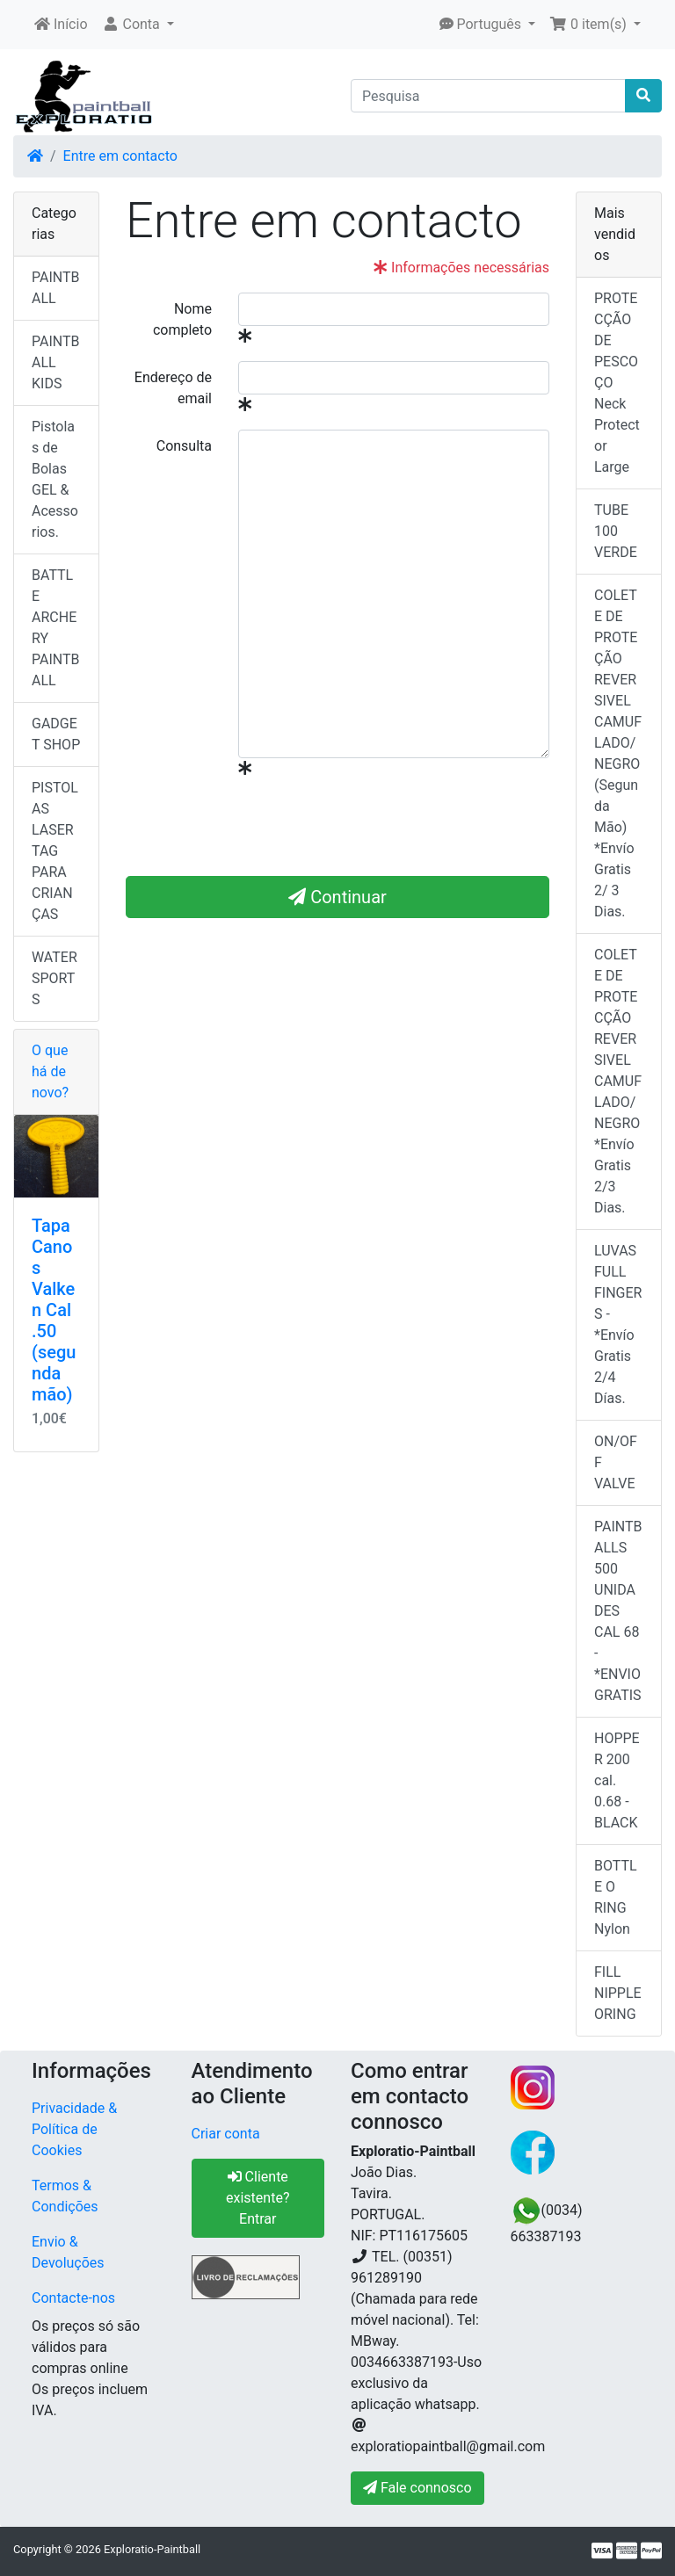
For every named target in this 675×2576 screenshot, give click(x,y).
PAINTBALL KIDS (56, 362)
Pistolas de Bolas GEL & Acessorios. (55, 479)
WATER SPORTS (54, 978)
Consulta (184, 446)
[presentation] (371, 827)
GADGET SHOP (56, 734)
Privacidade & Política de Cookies (74, 2129)
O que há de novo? (50, 1071)
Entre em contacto (120, 156)
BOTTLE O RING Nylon (615, 1897)
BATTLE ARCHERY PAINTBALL (56, 628)
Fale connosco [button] (417, 2487)
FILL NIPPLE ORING (618, 1993)
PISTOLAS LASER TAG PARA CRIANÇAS (55, 851)
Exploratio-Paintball (152, 2549)
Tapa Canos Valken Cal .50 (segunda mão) (54, 1310)
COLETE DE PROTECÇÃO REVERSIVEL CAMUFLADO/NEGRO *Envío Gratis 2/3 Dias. (618, 1081)
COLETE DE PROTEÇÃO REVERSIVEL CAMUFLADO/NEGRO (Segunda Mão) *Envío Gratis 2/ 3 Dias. (618, 753)
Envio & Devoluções (68, 2252)
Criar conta (226, 2133)
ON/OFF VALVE (615, 1462)
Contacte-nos (73, 2298)
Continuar (337, 897)
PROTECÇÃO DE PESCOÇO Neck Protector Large (617, 382)
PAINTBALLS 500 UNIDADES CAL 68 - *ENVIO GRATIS (618, 1611)
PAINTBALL (56, 288)
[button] (138, 24)
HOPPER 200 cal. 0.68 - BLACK (617, 1780)
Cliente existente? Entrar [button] (257, 2197)
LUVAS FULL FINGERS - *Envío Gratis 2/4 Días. (618, 1324)
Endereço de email (173, 388)
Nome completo (182, 319)
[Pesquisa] (488, 95)
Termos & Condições (65, 2196)
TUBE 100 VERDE (615, 531)
